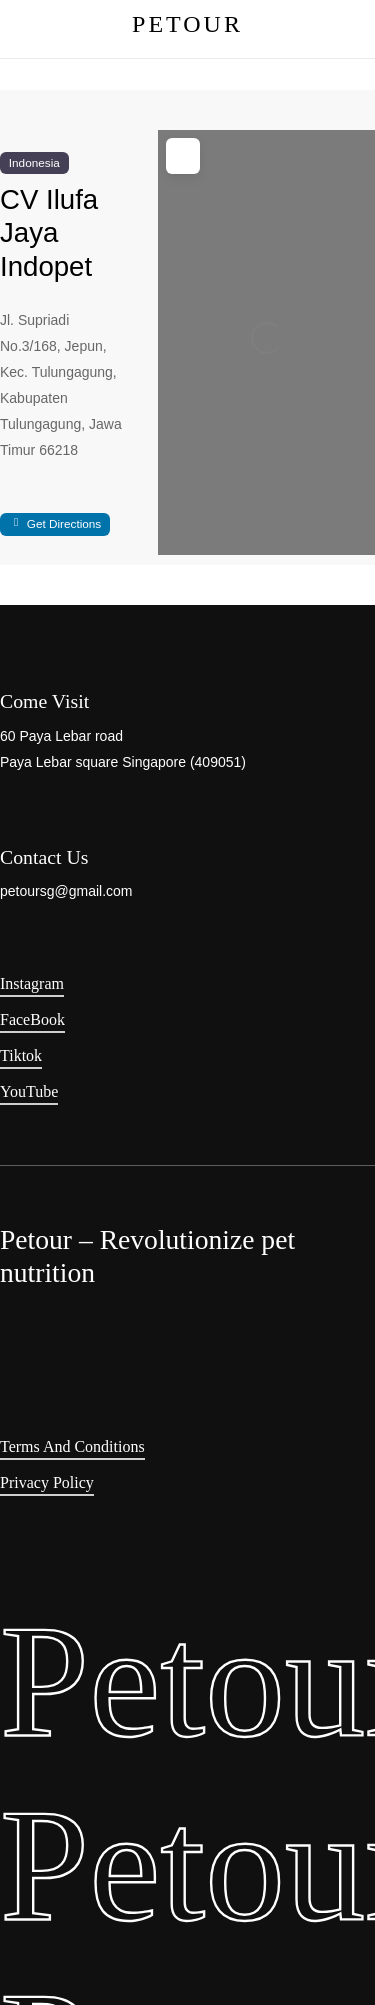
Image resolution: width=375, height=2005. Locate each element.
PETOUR (187, 24)
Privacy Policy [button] (47, 1482)
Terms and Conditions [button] (72, 1446)
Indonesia (34, 162)
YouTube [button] (29, 1091)
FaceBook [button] (32, 1019)
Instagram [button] (32, 983)
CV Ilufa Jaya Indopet (49, 232)
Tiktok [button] (21, 1055)
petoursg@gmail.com (66, 891)
